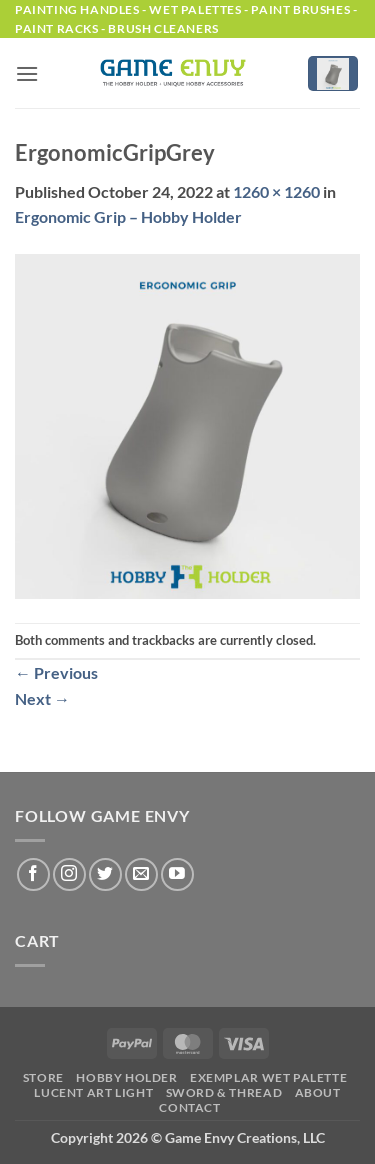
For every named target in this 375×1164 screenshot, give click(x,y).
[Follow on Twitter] (105, 874)
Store (43, 1077)
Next (42, 698)
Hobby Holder (126, 1077)
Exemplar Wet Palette (268, 1077)
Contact (189, 1107)
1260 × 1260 (276, 191)
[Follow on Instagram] (69, 874)
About (318, 1092)
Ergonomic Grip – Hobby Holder (128, 216)
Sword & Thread (224, 1092)
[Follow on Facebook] (33, 874)
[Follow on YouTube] (177, 874)
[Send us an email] (141, 874)
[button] (27, 73)
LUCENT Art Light (93, 1092)
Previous (56, 672)
